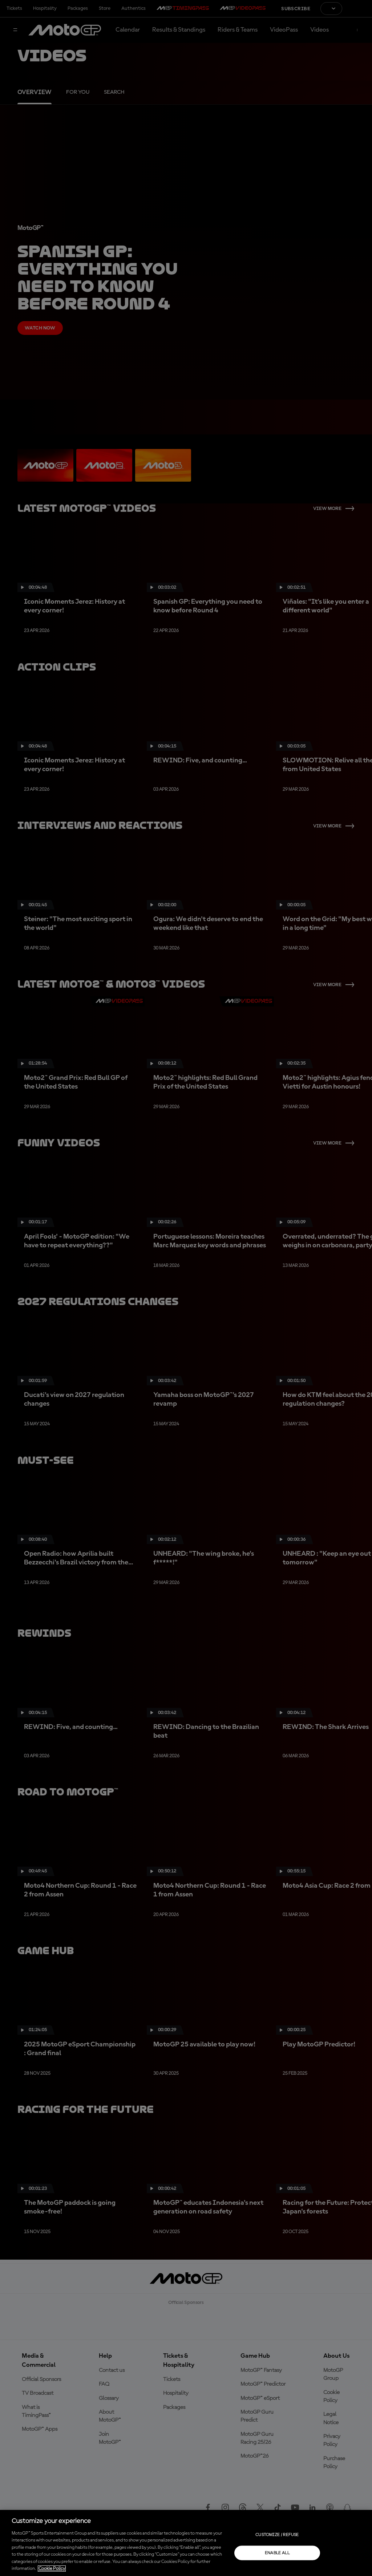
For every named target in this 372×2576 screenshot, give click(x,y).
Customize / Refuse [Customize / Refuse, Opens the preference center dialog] (277, 2534)
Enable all (277, 2553)
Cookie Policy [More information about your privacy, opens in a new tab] (52, 2568)
